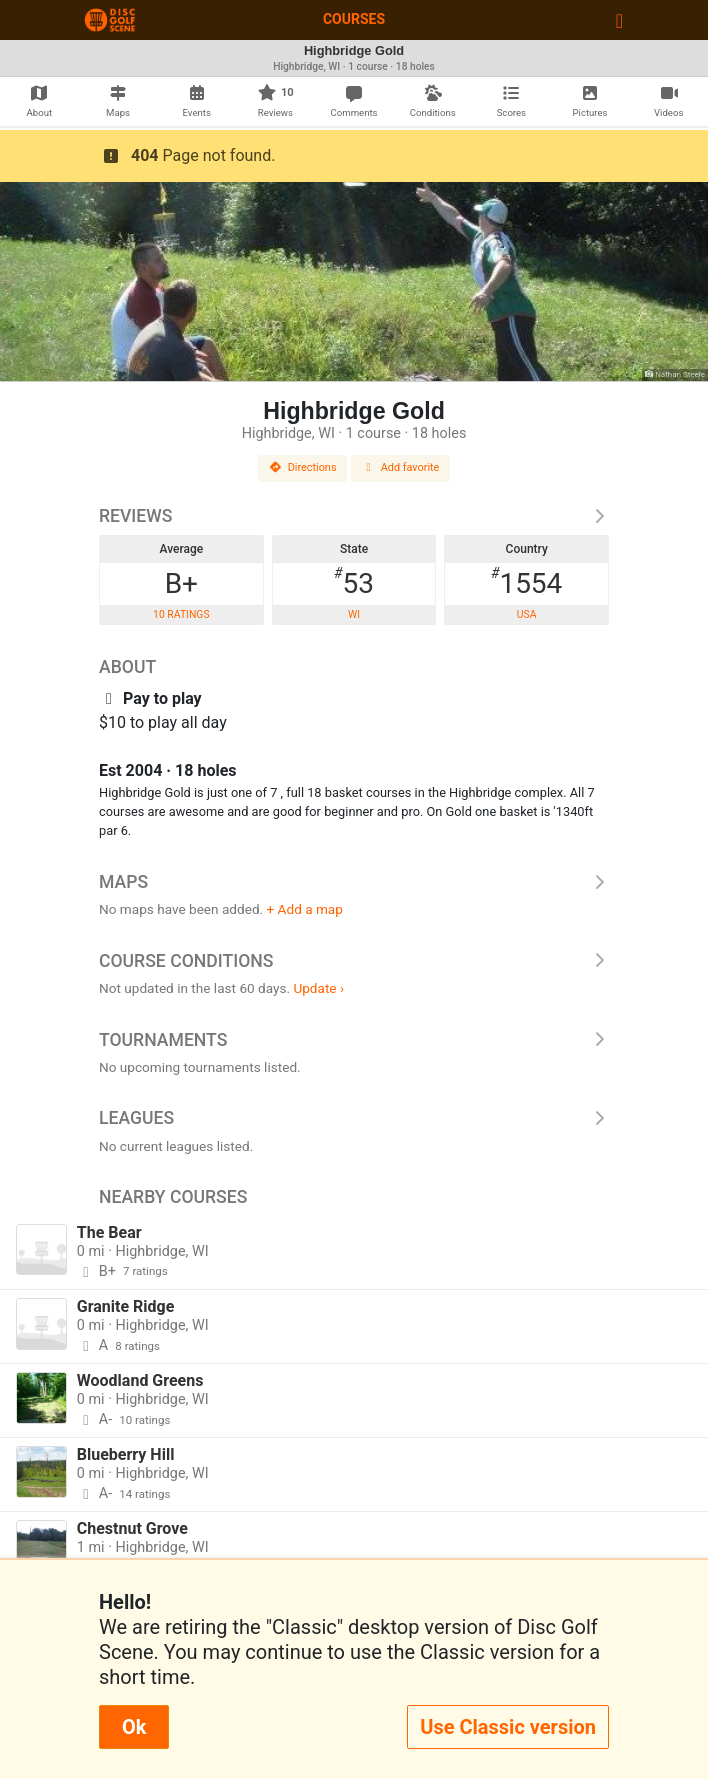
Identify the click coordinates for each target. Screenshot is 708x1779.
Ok (134, 1727)
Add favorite (401, 467)
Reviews (354, 516)
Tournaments (354, 1040)
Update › (318, 988)
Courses (354, 19)
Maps (354, 882)
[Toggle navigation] (619, 20)
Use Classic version (508, 1727)
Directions (303, 467)
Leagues (354, 1118)
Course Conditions (354, 961)
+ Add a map (305, 909)
